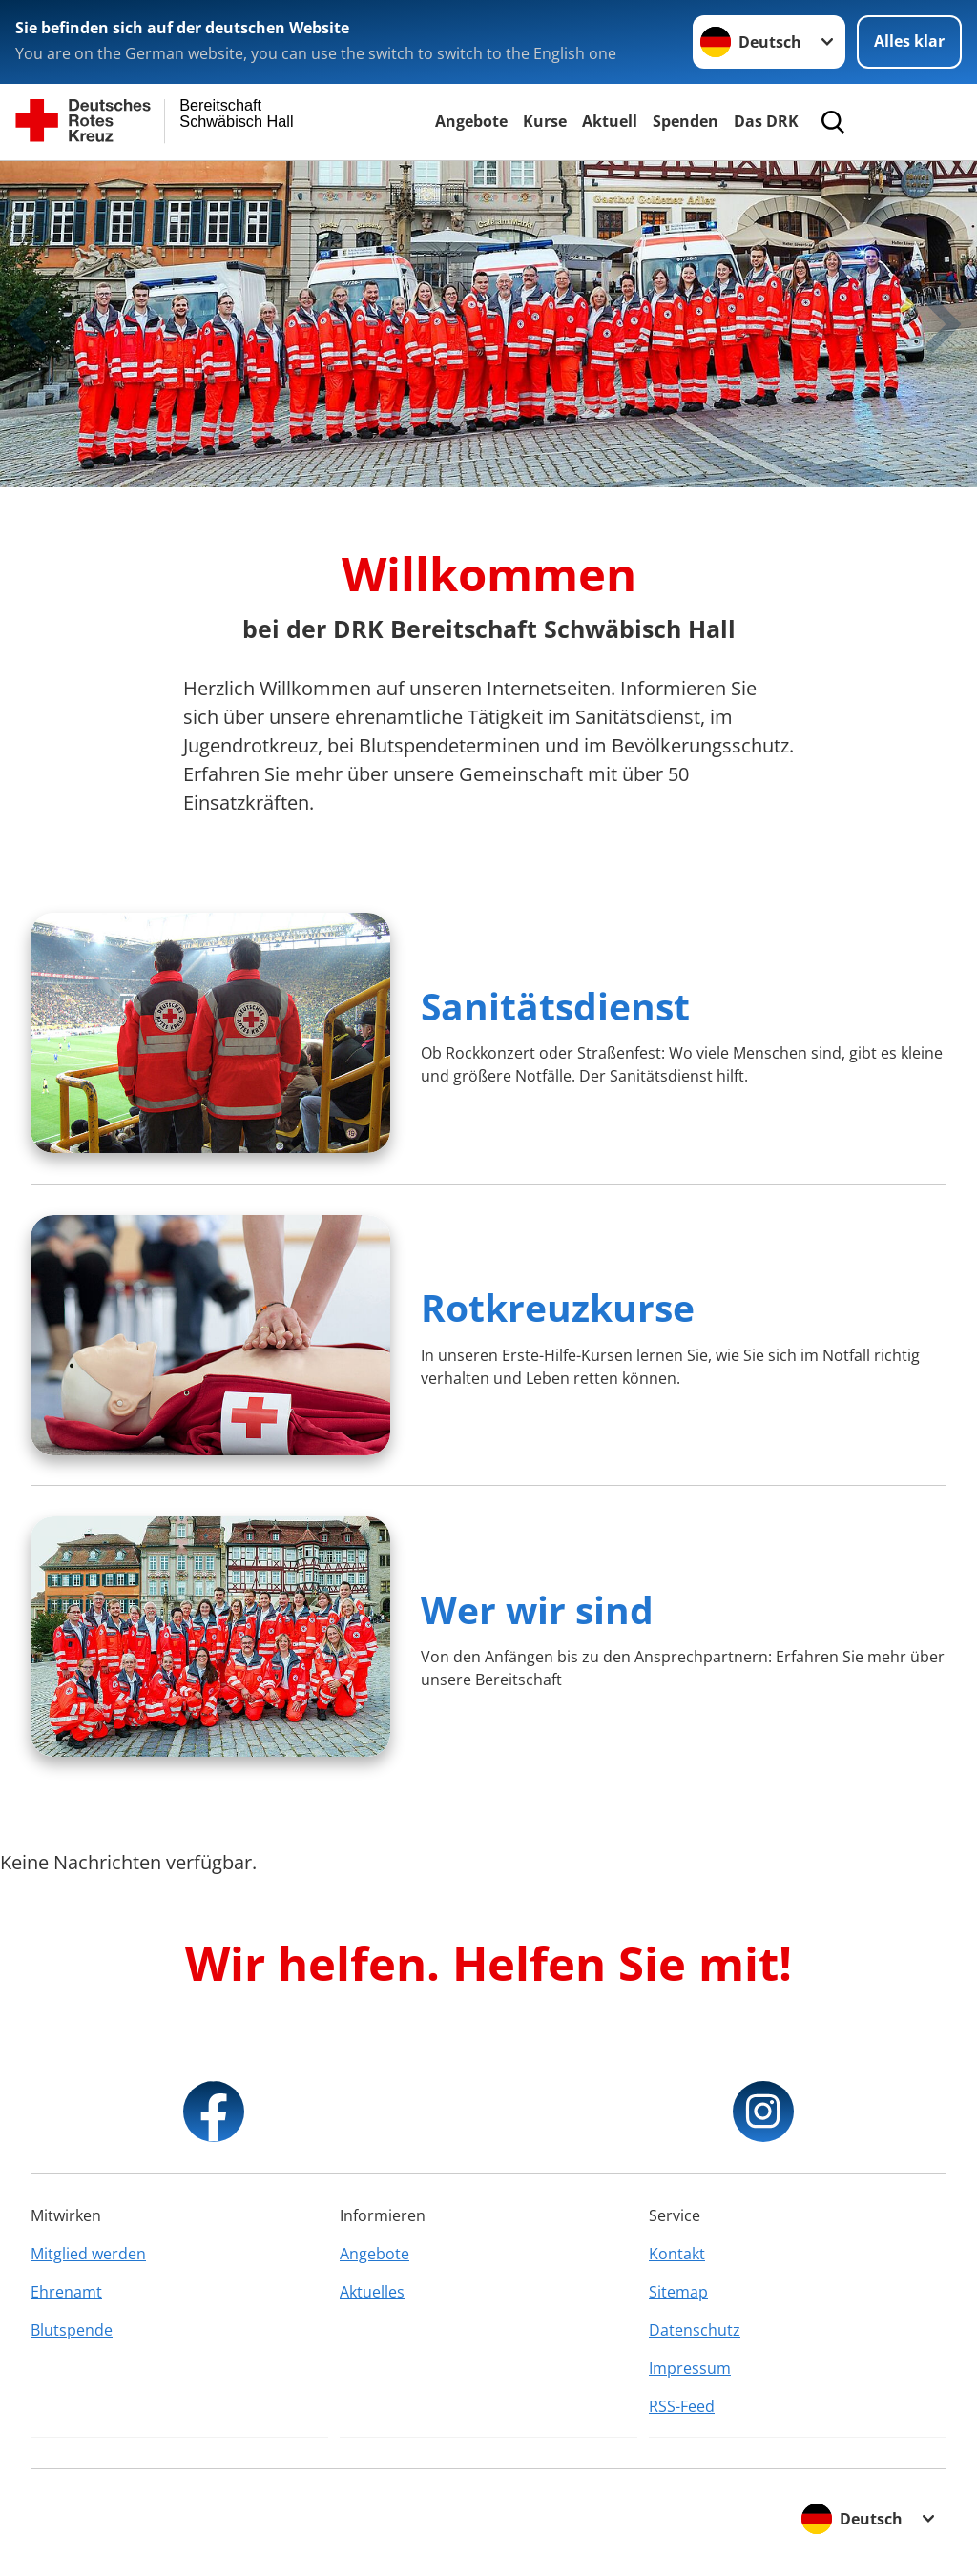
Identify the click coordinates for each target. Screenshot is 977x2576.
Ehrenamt (66, 2291)
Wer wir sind (537, 1609)
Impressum (690, 2368)
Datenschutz (694, 2329)
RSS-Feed (682, 2406)
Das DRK (766, 121)
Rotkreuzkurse (558, 1307)
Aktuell (609, 121)
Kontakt (677, 2253)
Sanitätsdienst (555, 1005)
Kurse (545, 121)
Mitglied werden (88, 2253)
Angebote (471, 121)
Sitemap (678, 2291)
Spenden (685, 121)
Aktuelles (372, 2291)
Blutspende (72, 2329)
